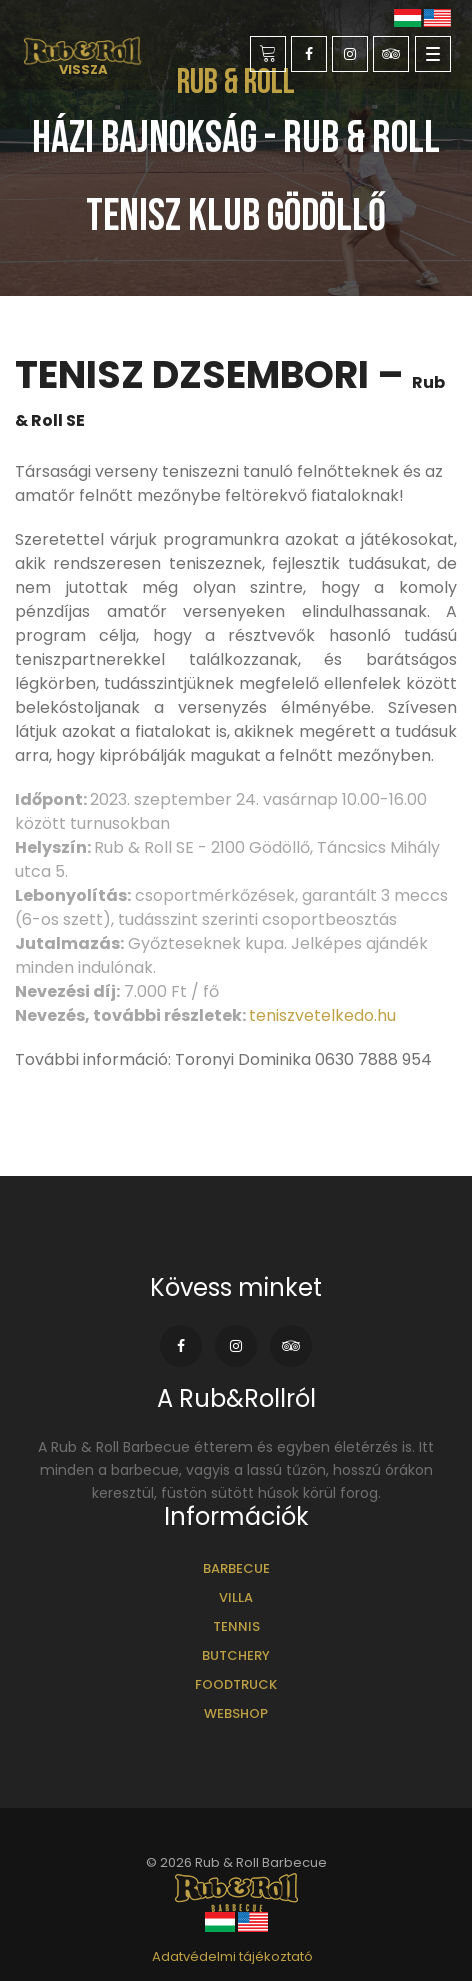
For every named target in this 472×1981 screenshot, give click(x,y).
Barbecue (236, 1568)
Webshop (236, 1713)
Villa (236, 1597)
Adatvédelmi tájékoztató (232, 1956)
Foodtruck (236, 1684)
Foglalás (268, 54)
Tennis (236, 1626)
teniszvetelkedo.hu (322, 1015)
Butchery (236, 1655)
